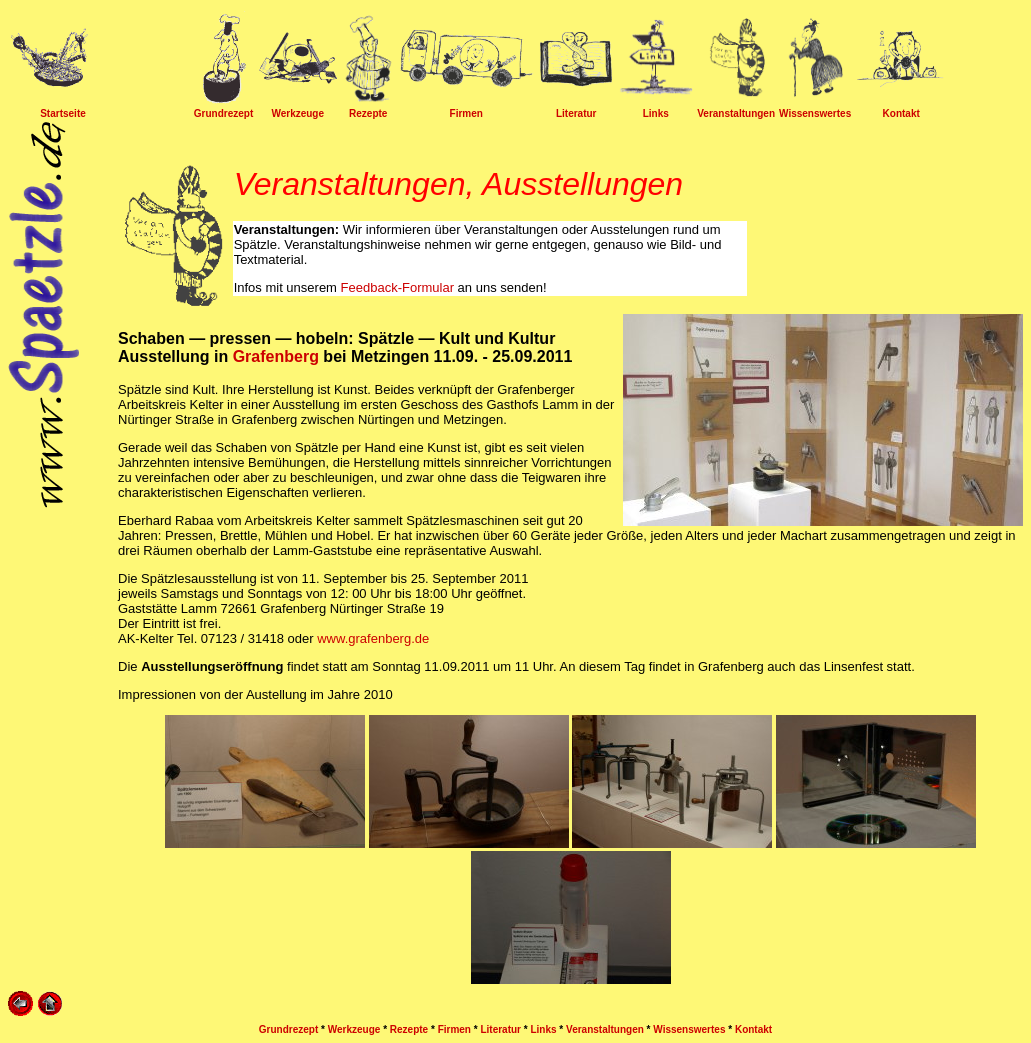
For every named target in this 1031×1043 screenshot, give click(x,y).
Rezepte (368, 113)
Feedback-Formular (397, 287)
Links (656, 113)
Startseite (63, 113)
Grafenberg (276, 356)
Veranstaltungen (736, 113)
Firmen (466, 113)
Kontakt (901, 113)
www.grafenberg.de (373, 638)
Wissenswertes (815, 113)
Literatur (576, 113)
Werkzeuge (297, 113)
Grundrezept (223, 113)
